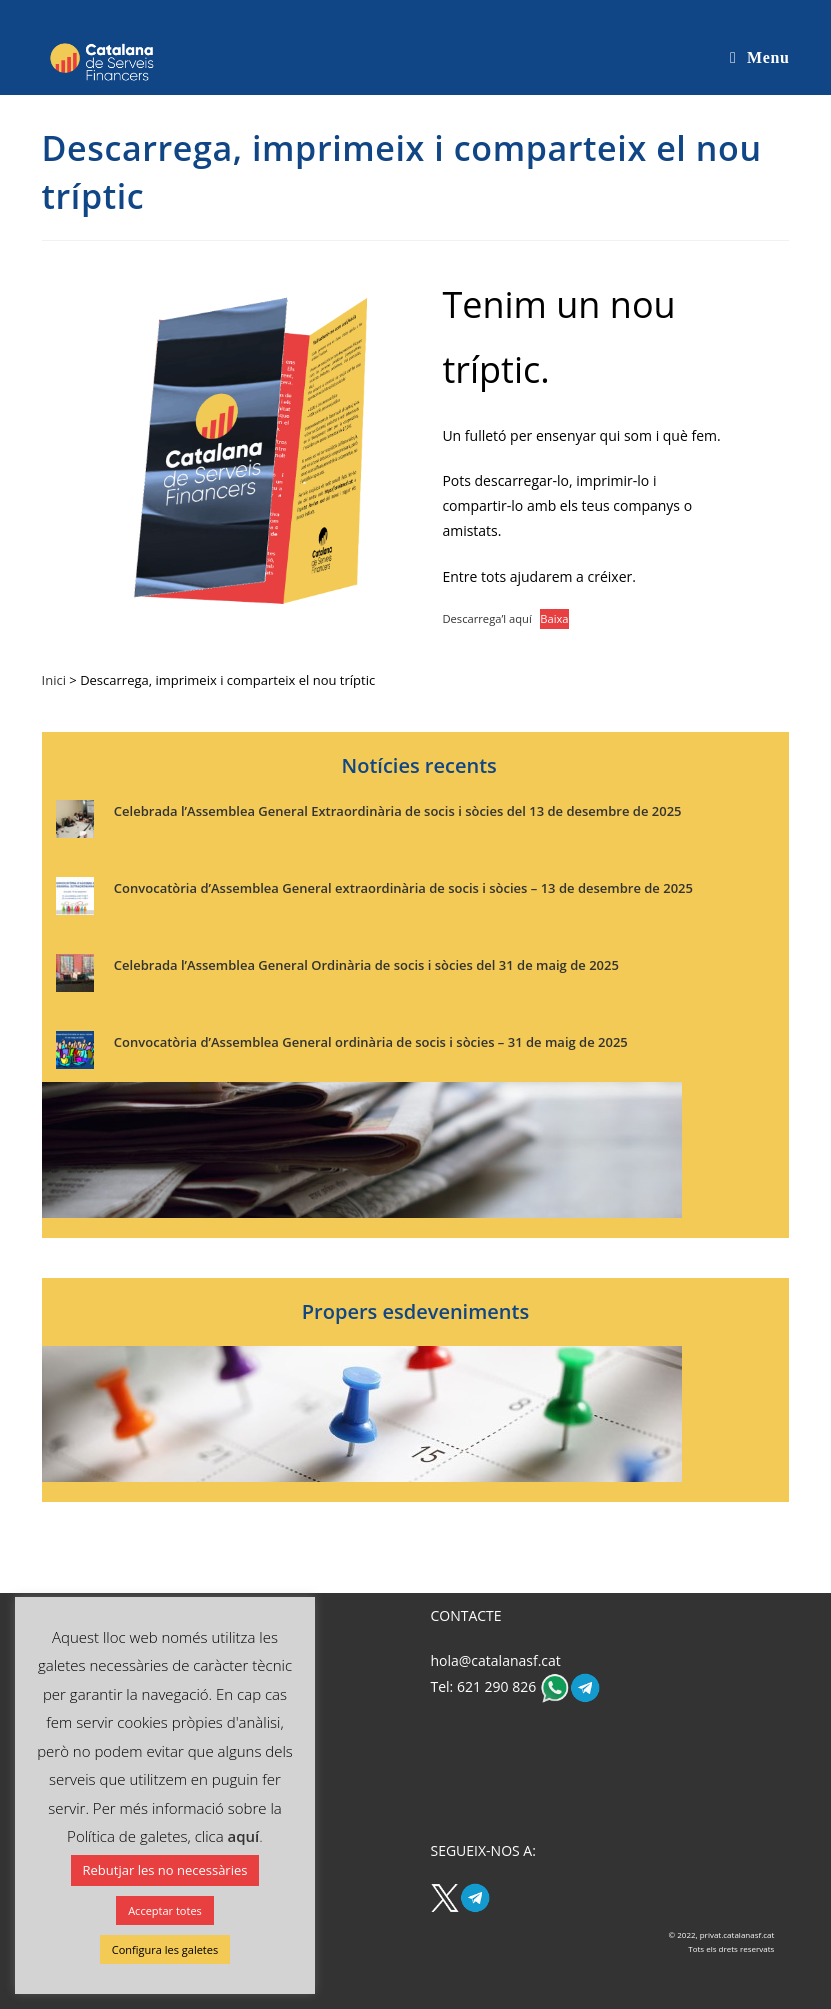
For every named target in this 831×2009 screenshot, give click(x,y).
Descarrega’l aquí (486, 618)
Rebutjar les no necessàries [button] (165, 1870)
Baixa (554, 618)
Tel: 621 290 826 (484, 1686)
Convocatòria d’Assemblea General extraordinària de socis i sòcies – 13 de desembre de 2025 (403, 888)
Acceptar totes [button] (165, 1910)
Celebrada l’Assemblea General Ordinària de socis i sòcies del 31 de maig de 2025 (366, 965)
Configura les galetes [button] (165, 1949)
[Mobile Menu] (759, 57)
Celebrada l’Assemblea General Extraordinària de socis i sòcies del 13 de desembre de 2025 (398, 811)
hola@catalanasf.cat (495, 1660)
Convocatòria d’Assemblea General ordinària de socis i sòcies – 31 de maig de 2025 (371, 1042)
